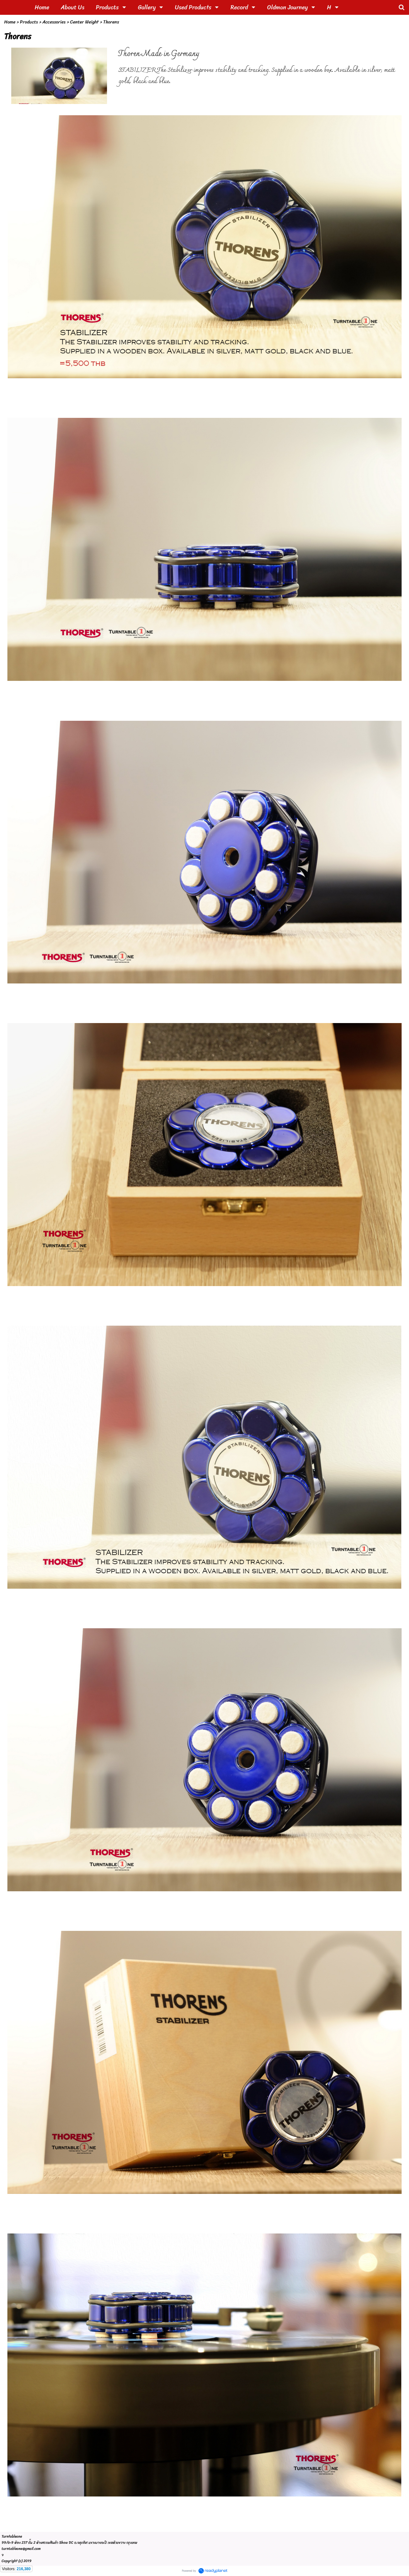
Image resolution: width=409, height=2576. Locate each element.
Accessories (54, 22)
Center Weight (84, 22)
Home (9, 22)
